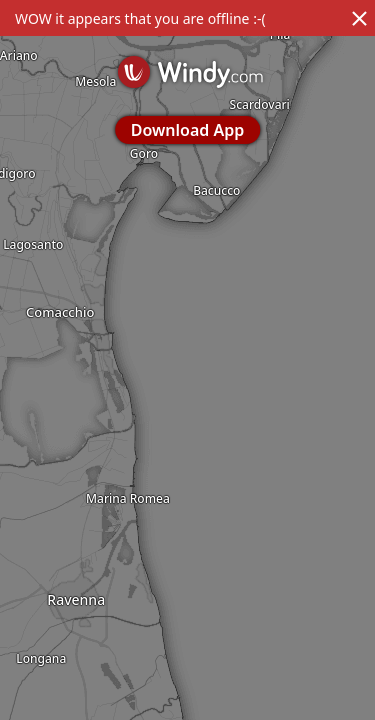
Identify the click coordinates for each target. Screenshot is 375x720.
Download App (187, 130)
